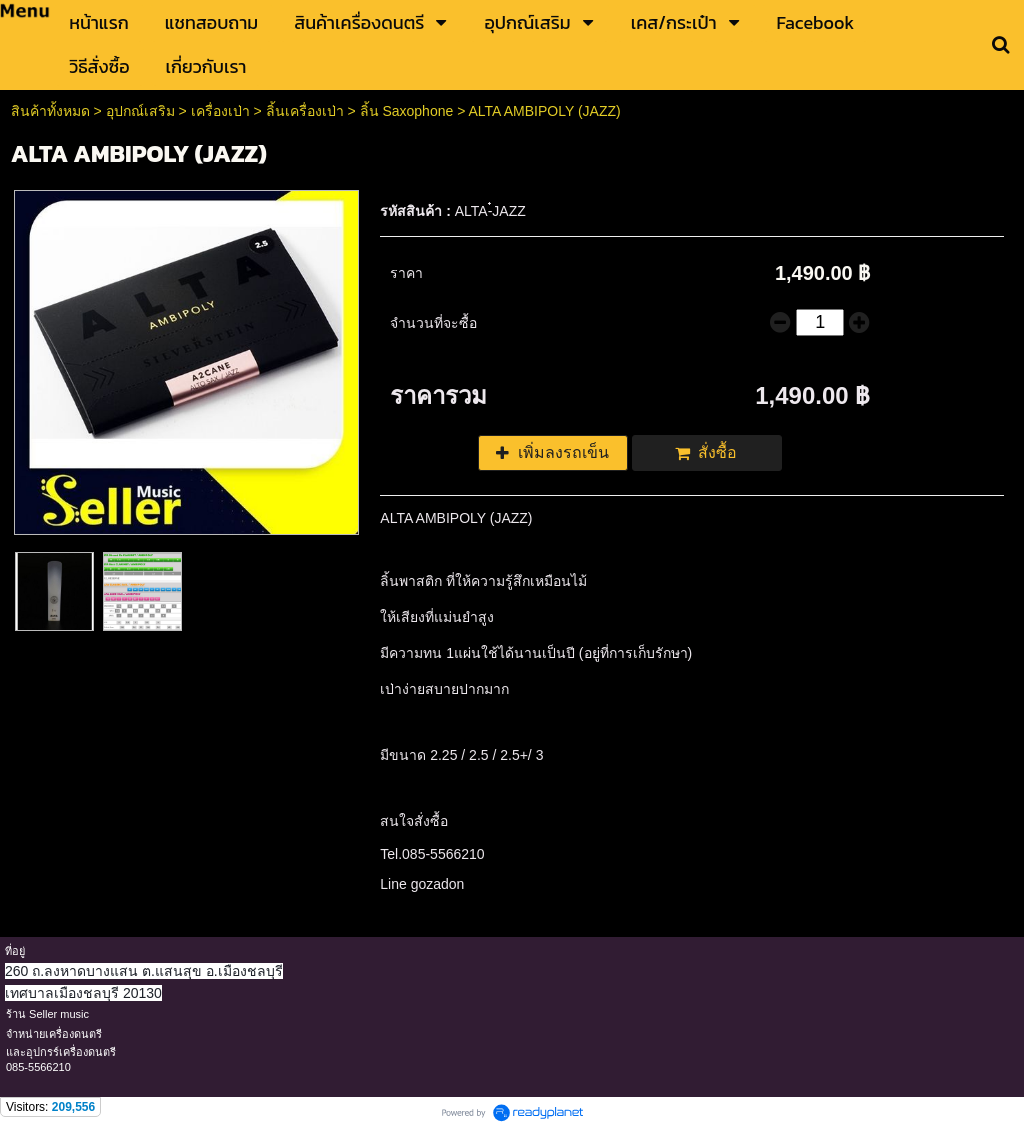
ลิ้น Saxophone (407, 111)
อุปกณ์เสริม (140, 111)
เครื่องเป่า (220, 111)
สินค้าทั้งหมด (50, 111)
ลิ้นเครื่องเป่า (305, 111)
